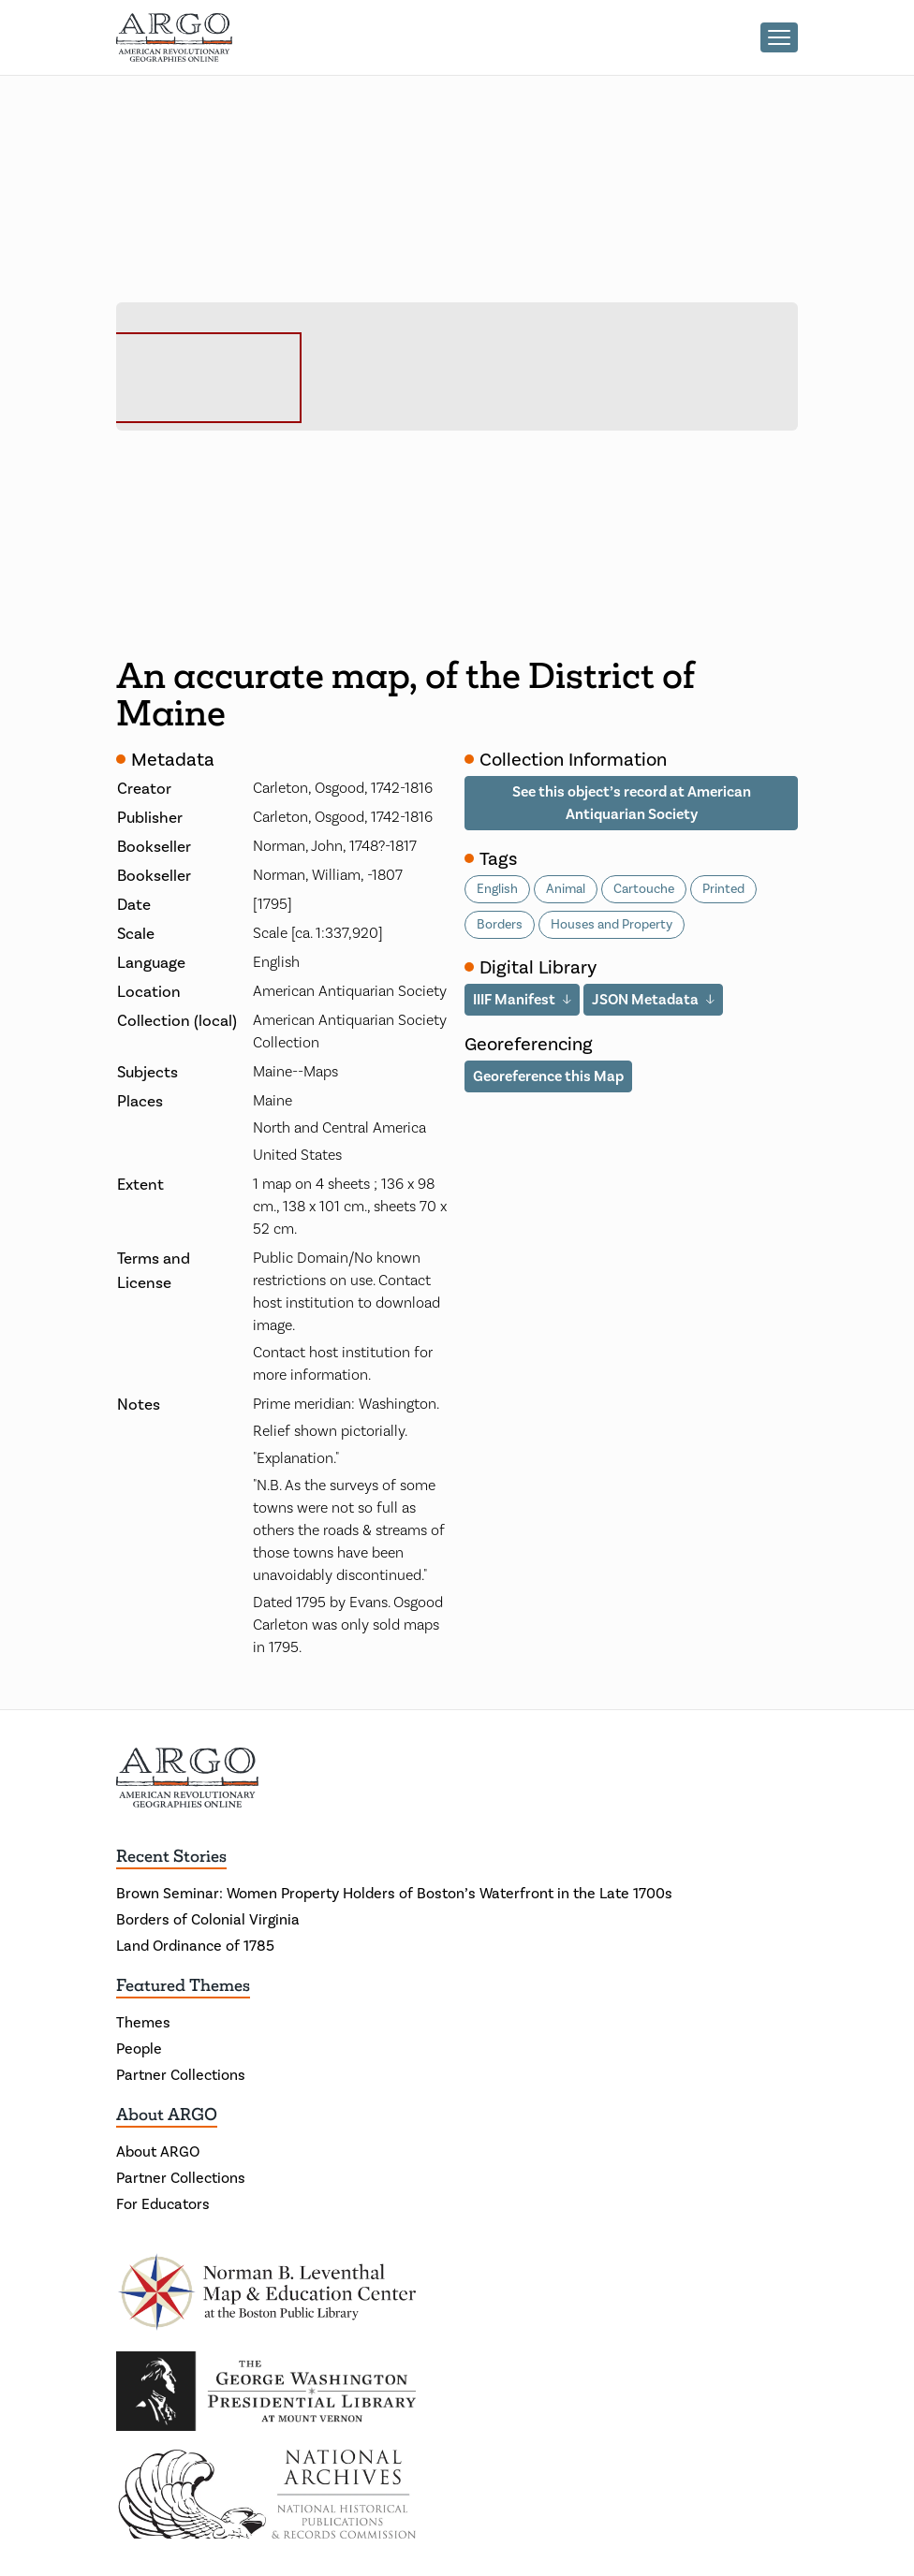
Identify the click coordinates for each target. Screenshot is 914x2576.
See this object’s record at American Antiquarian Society (631, 803)
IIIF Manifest (514, 999)
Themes (143, 2022)
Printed (723, 889)
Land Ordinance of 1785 (195, 1945)
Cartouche (643, 889)
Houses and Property (611, 924)
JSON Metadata (645, 999)
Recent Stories (171, 1856)
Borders (500, 924)
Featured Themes (183, 1985)
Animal (565, 889)
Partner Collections (180, 2075)
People (139, 2048)
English (497, 889)
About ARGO (166, 2114)
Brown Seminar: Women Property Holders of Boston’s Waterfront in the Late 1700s (394, 1893)
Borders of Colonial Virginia (208, 1919)
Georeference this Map (548, 1076)
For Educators (163, 2204)
